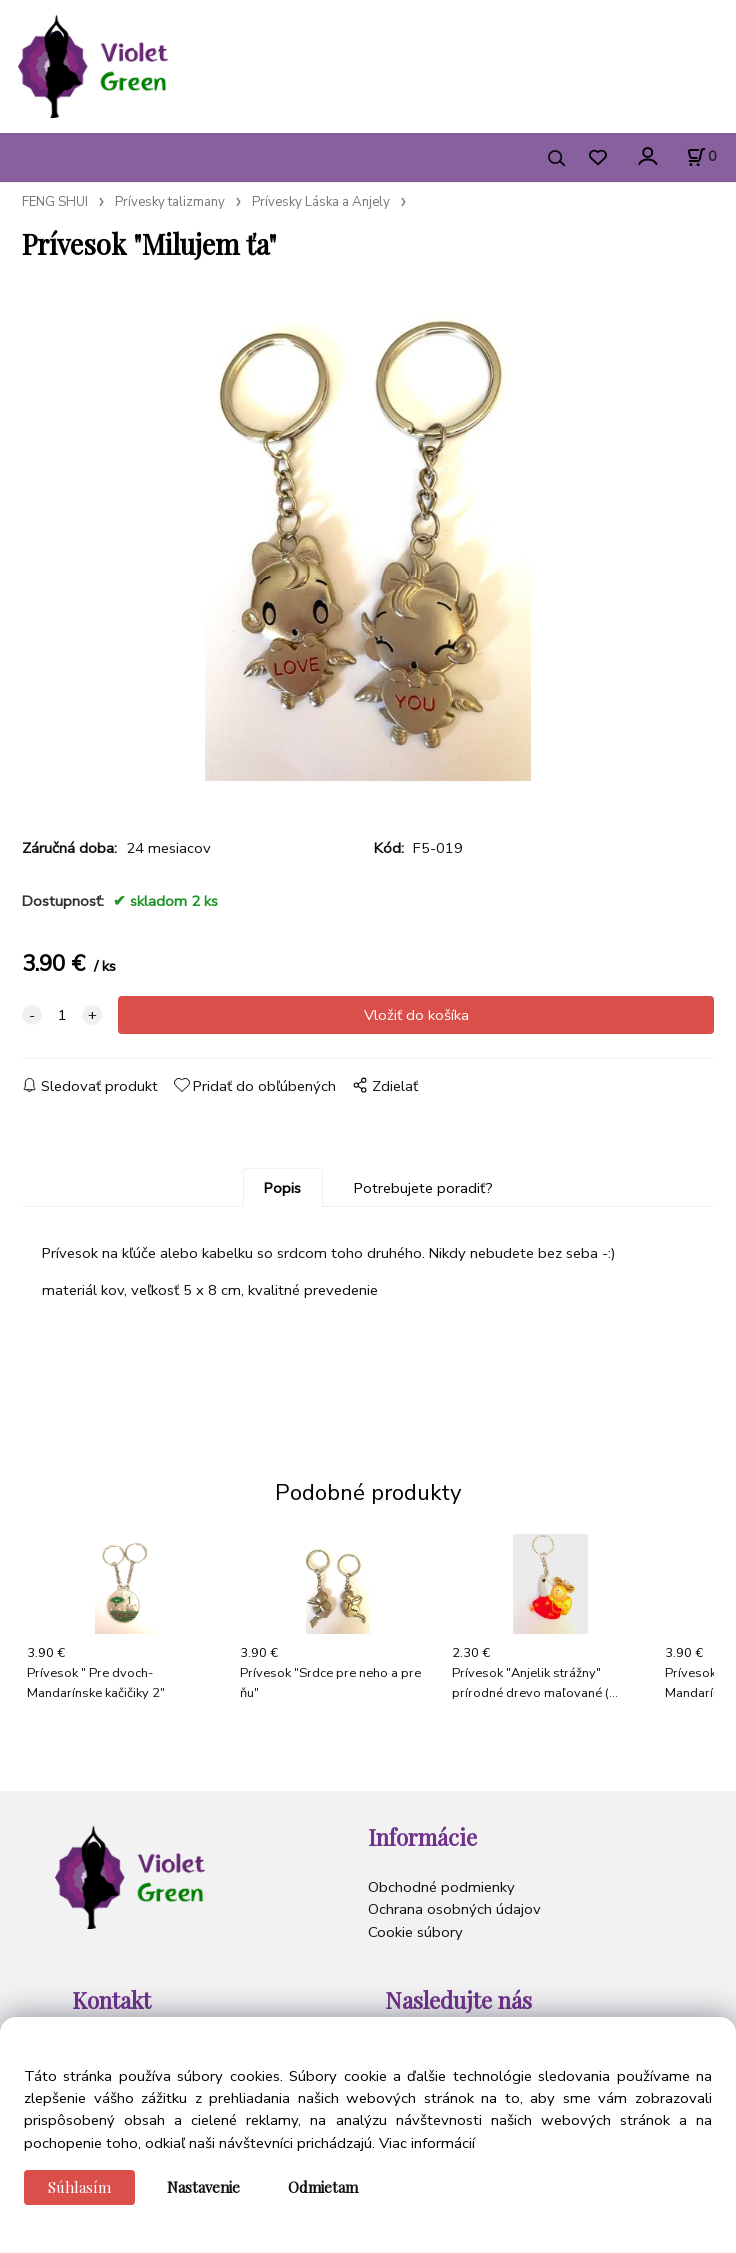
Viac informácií (427, 2143)
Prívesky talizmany (170, 202)
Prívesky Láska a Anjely (321, 202)
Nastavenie (203, 2187)
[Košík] (701, 157)
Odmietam (323, 2187)
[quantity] (62, 1015)
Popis (282, 1188)
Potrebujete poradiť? (423, 1188)
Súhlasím (79, 2187)
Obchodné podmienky (441, 1887)
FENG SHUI (55, 202)
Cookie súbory (415, 1932)
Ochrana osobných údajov (454, 1909)
